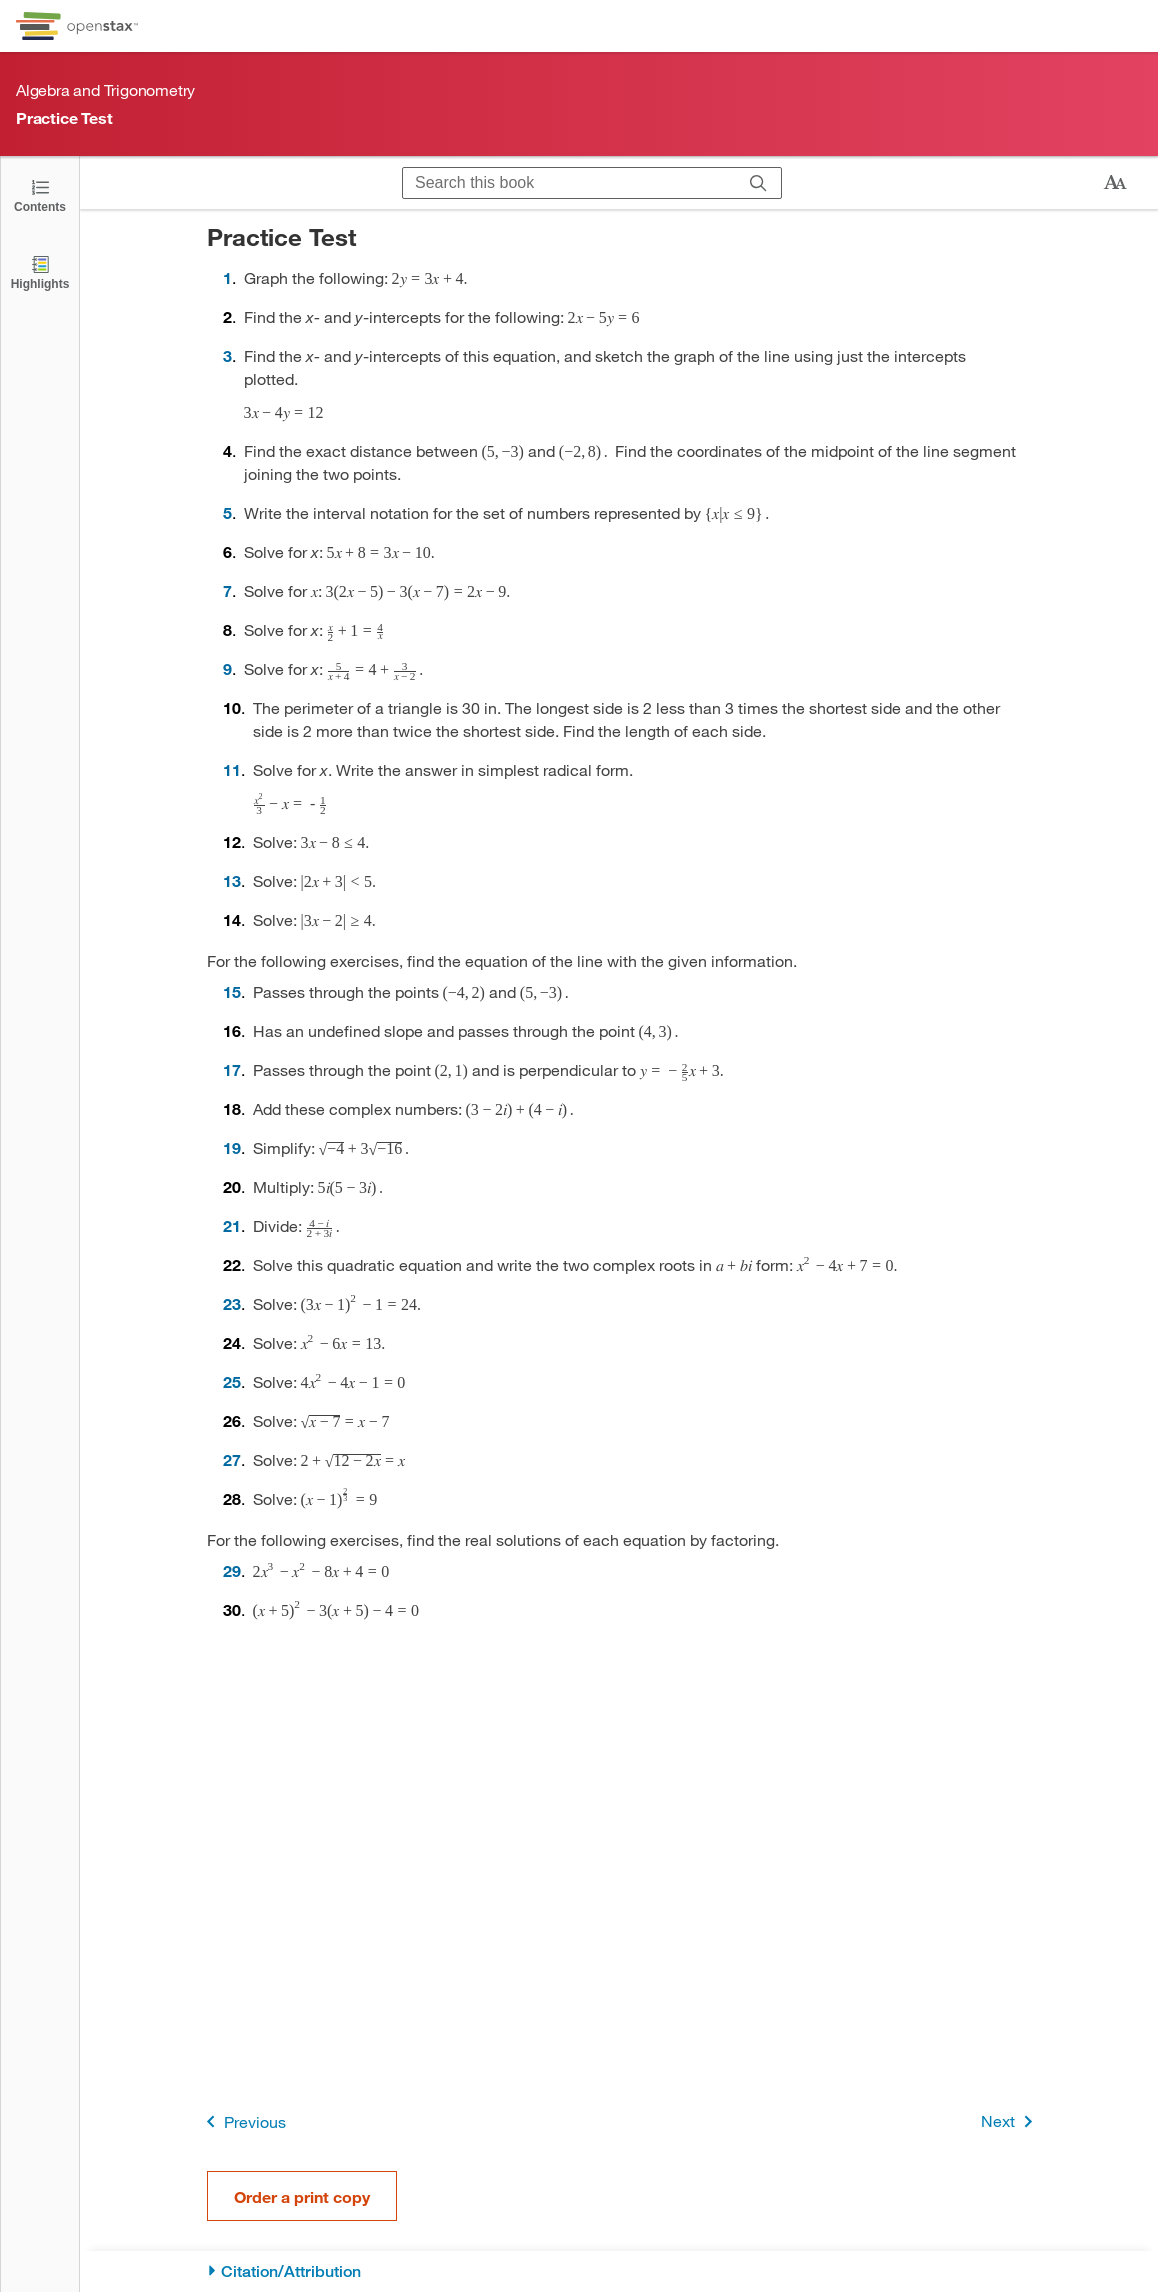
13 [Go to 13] (232, 880)
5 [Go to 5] (227, 512)
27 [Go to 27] (232, 1459)
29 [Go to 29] (232, 1570)
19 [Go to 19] (232, 1147)
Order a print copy (302, 2196)
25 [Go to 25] (232, 1381)
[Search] (758, 183)
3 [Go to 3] (227, 355)
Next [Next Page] (1010, 2121)
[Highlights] (40, 271)
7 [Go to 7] (227, 590)
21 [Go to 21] (232, 1225)
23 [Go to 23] (232, 1303)
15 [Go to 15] (232, 991)
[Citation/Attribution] (619, 2271)
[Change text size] (1115, 183)
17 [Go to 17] (232, 1069)
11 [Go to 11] (232, 769)
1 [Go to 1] (227, 277)
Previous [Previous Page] (242, 2121)
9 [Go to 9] (227, 668)
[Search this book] (569, 183)
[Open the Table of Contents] (40, 194)
